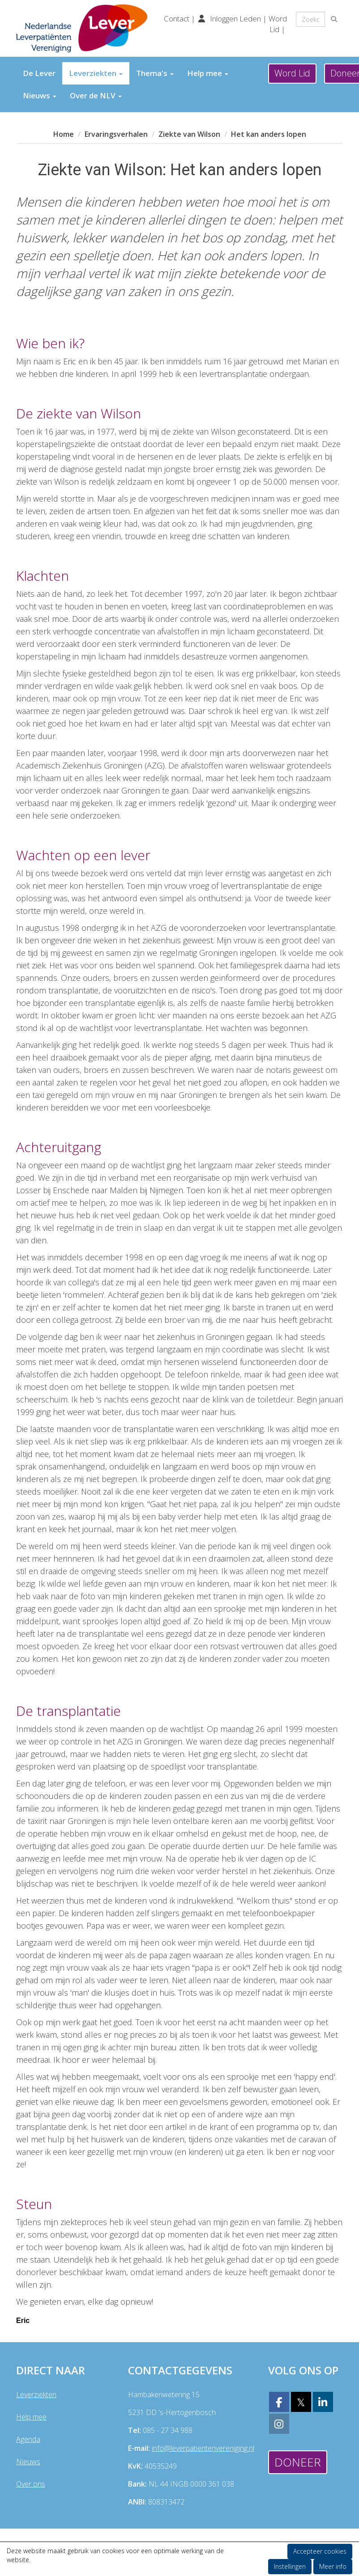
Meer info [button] (332, 2566)
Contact (177, 18)
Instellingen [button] (290, 2566)
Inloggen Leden (235, 18)
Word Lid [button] (292, 73)
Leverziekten (96, 73)
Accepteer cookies (319, 2551)
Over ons (30, 2484)
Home (63, 134)
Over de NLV (96, 95)
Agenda (28, 2439)
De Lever (39, 73)
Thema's (155, 73)
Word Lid (278, 23)
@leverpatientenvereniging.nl (203, 2448)
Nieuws (39, 95)
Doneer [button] (297, 2462)
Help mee (207, 73)
